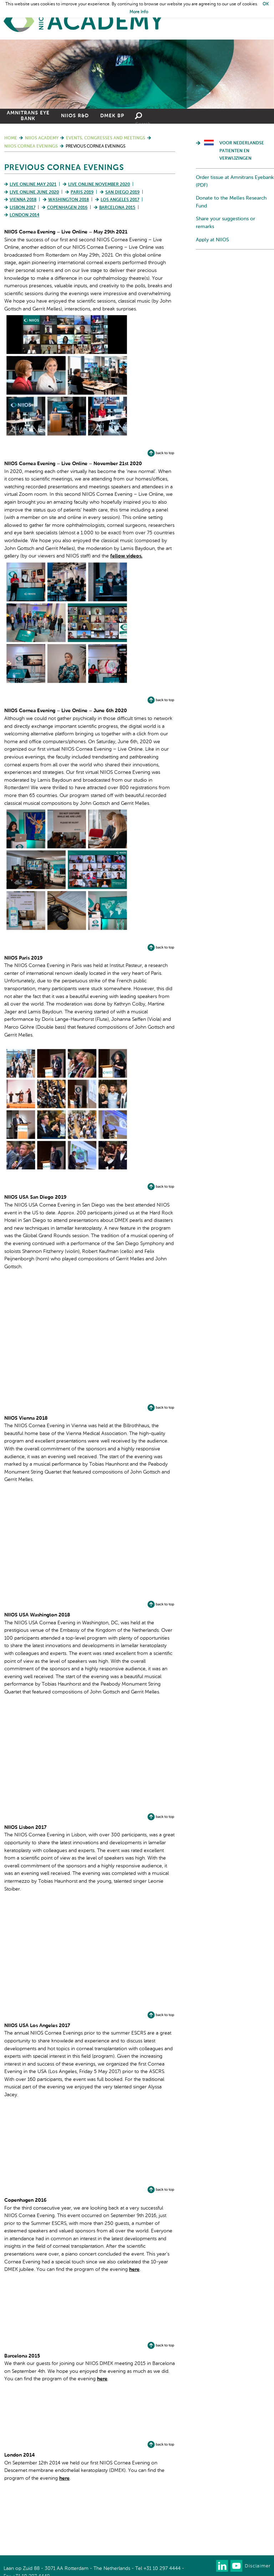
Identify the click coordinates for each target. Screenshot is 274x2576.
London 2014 (24, 215)
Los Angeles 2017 (120, 200)
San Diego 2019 (122, 192)
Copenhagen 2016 (67, 208)
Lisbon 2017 (22, 208)
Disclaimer (257, 2566)
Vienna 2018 (23, 200)
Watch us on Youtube (236, 2566)
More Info (139, 12)
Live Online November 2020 (99, 184)
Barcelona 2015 (117, 208)
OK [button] (266, 4)
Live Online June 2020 (34, 192)
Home (84, 22)
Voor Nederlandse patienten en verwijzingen (241, 151)
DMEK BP (112, 115)
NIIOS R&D (75, 115)
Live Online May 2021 (33, 184)
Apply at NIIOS (212, 239)
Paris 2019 (82, 192)
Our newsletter (208, 2566)
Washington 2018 (68, 200)
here (134, 2269)
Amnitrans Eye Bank (28, 115)
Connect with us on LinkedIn (222, 2566)
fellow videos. (126, 556)
